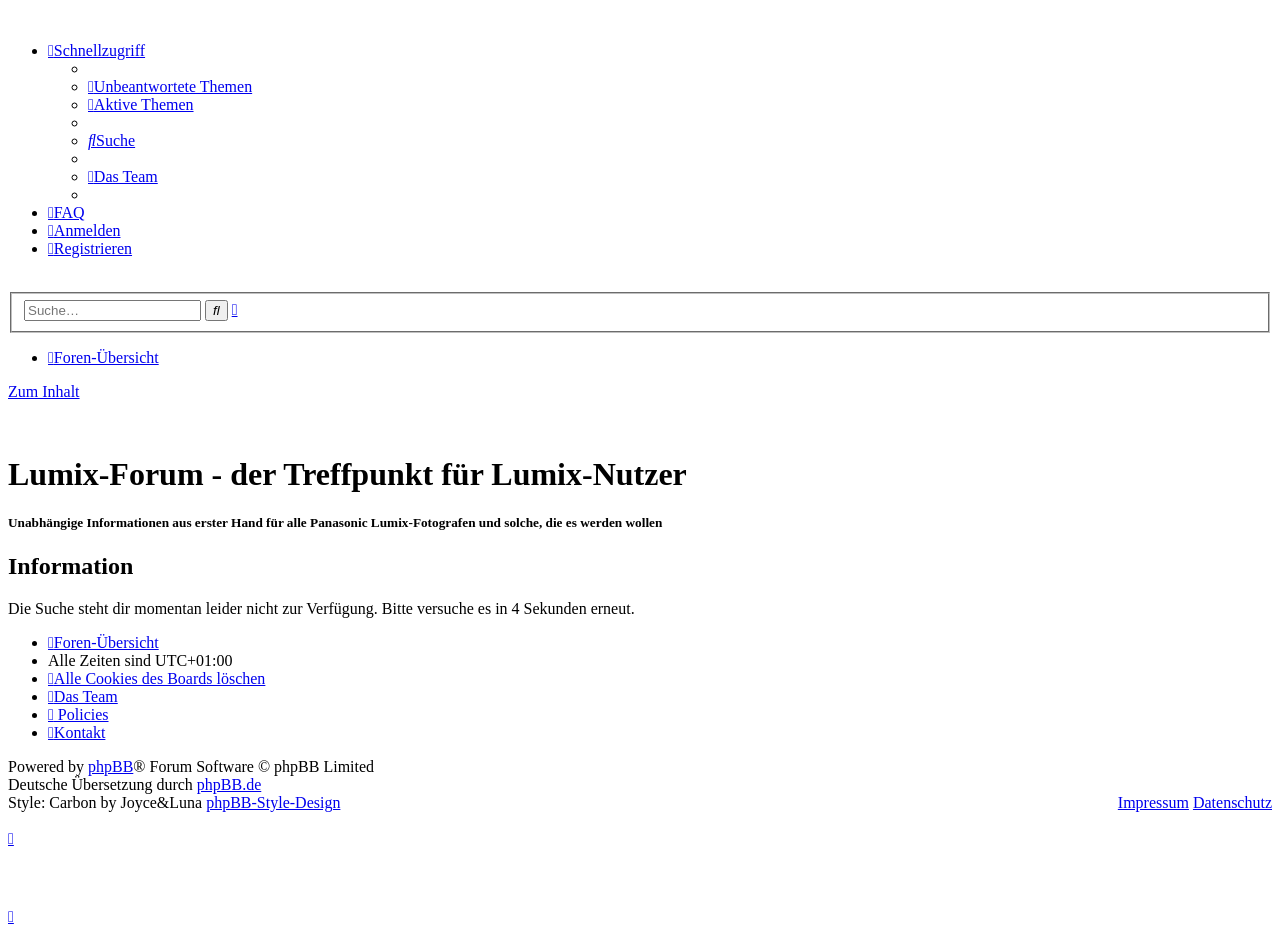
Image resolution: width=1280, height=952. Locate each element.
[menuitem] (170, 86)
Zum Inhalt (44, 391)
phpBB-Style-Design (273, 802)
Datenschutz (1232, 802)
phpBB (110, 766)
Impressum (1153, 802)
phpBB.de (229, 784)
